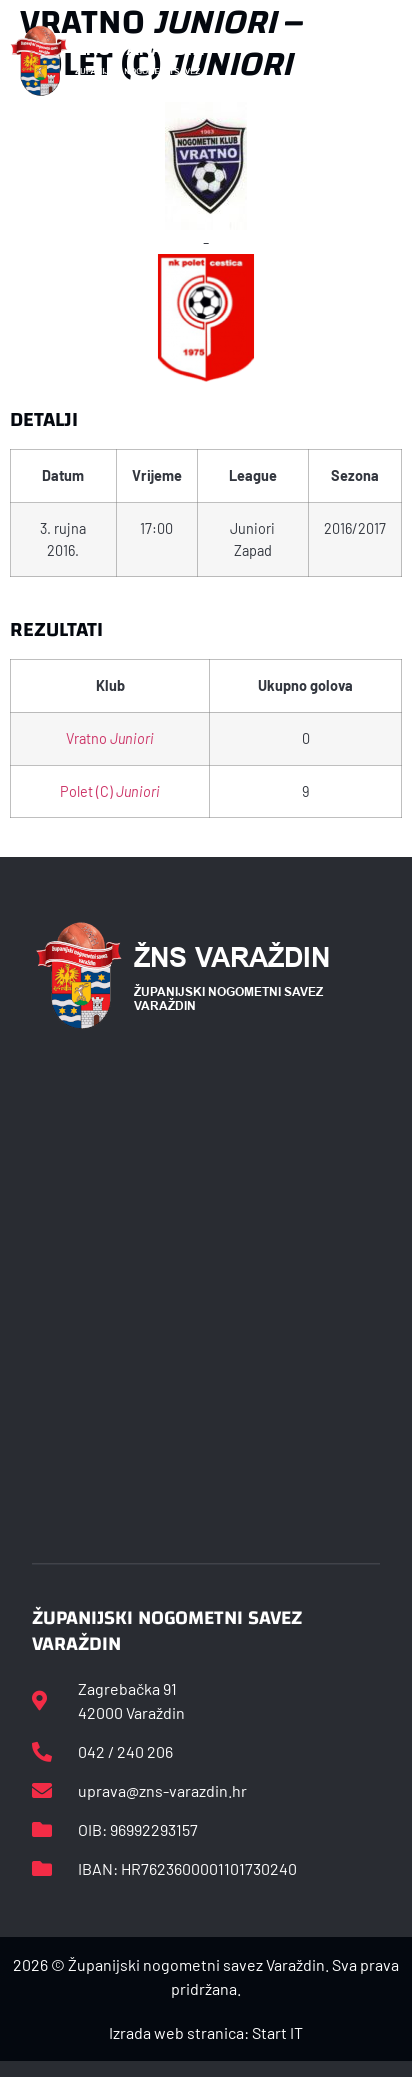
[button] (390, 61)
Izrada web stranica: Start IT (206, 2032)
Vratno (110, 738)
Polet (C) (110, 791)
